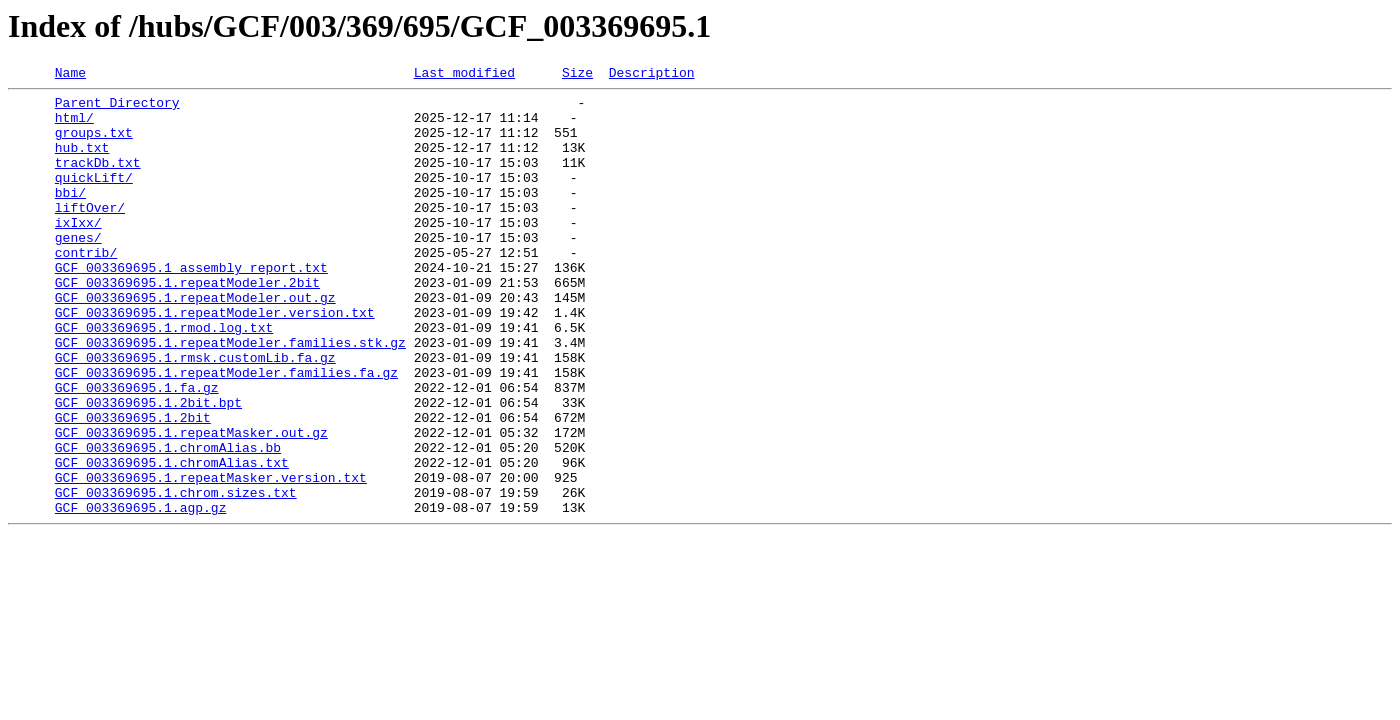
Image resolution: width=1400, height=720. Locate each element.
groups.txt (94, 144)
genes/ (78, 270)
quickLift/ (94, 198)
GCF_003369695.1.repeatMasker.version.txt (211, 558)
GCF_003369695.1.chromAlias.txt (172, 540)
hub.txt (82, 162)
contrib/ (86, 288)
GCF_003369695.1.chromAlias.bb (168, 522)
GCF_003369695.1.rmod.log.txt (164, 378)
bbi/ (70, 216)
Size (577, 75)
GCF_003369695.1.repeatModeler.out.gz (195, 342)
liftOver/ (90, 234)
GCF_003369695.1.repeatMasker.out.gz (191, 504)
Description (652, 75)
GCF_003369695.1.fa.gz (137, 450)
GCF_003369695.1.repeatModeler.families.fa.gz (226, 432)
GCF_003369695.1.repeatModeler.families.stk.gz (230, 396)
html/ (74, 126)
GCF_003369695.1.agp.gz (141, 594)
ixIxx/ (78, 252)
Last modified (464, 75)
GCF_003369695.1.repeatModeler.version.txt (215, 360)
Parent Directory (117, 108)
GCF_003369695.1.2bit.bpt (148, 468)
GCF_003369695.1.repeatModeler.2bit (187, 324)
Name (70, 75)
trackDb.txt (98, 180)
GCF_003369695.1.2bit (133, 486)
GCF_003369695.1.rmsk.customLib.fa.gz (195, 414)
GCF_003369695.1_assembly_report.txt (191, 306)
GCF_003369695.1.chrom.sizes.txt (176, 576)
